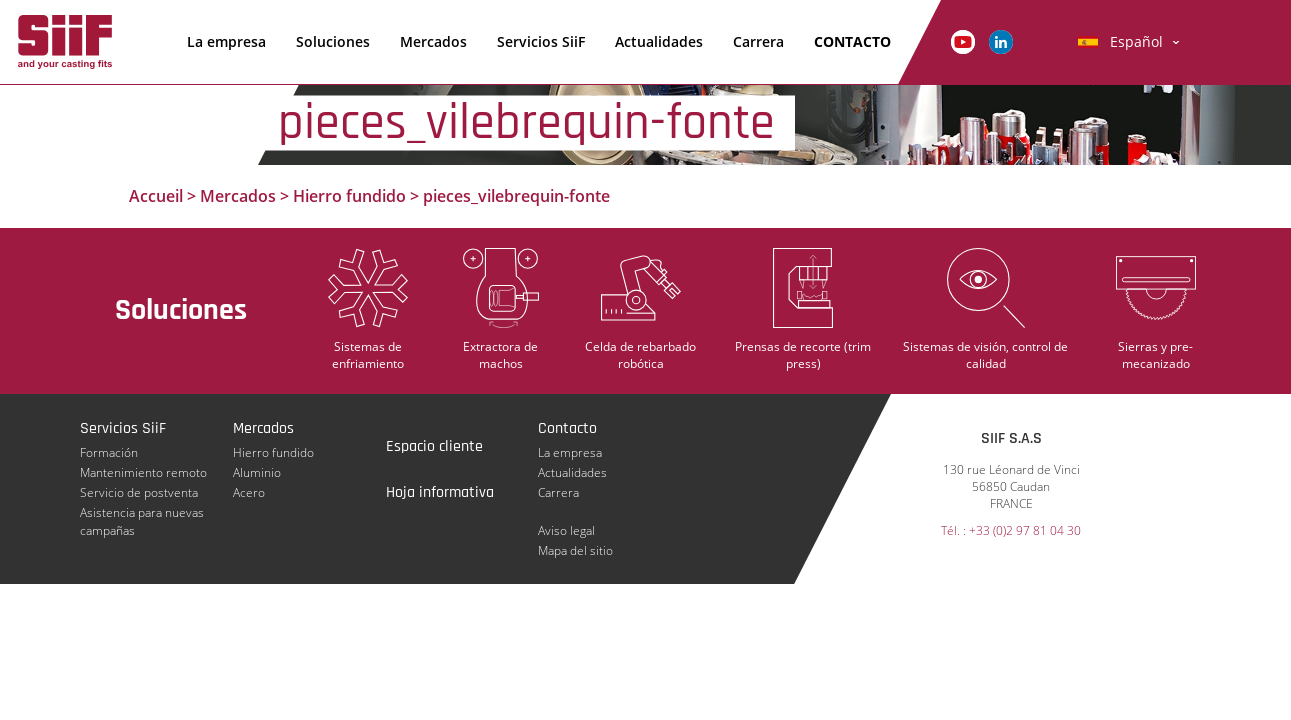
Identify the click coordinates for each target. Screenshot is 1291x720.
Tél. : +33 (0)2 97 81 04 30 (1011, 530)
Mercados (433, 41)
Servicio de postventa (139, 492)
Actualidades (659, 41)
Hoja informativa (440, 492)
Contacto (852, 41)
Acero (249, 492)
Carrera (758, 41)
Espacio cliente (434, 446)
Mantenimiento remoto (143, 472)
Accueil (156, 196)
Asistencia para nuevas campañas (142, 513)
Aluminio (257, 472)
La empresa (226, 41)
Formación (109, 452)
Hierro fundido (349, 196)
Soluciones (333, 41)
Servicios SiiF (541, 41)
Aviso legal (566, 530)
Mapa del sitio (575, 550)
